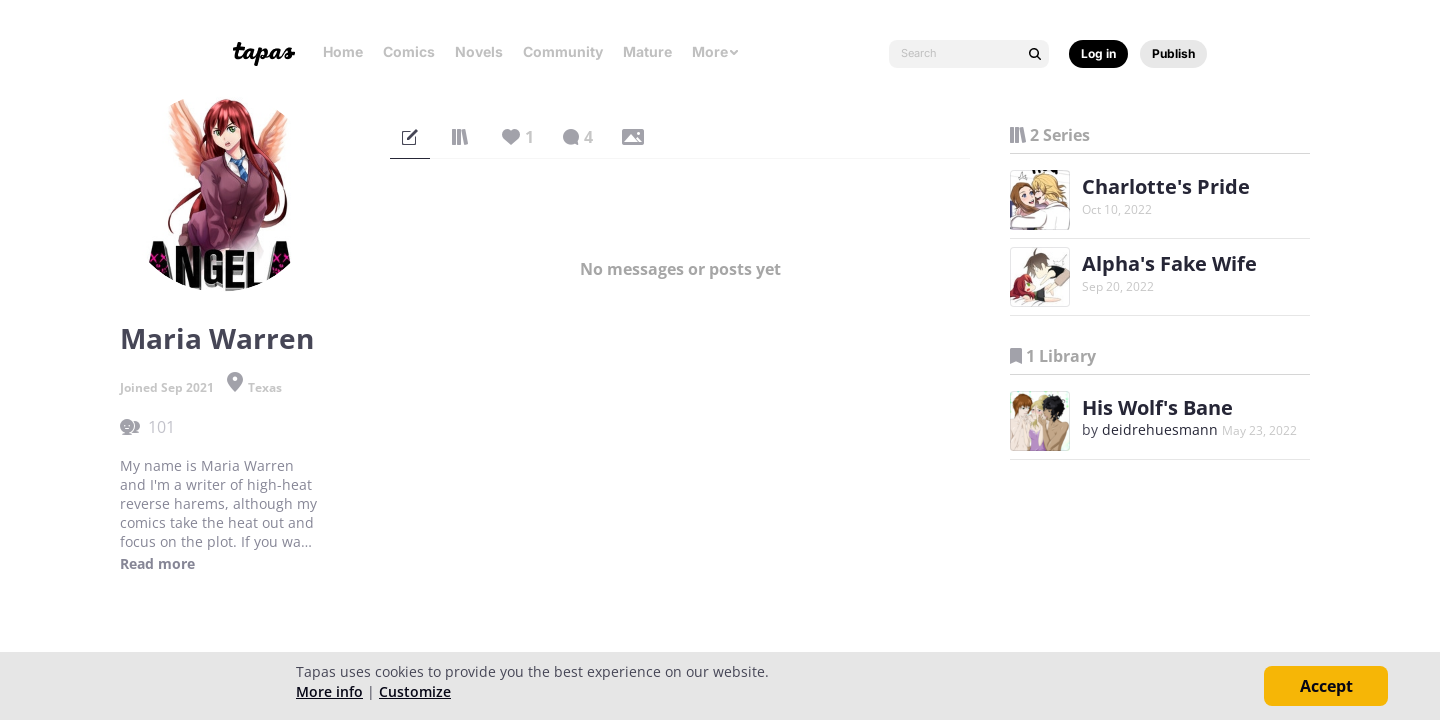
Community (563, 51)
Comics (409, 51)
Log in (1098, 53)
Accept (1326, 686)
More (716, 51)
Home (343, 51)
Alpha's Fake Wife (1169, 263)
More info (329, 691)
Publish (1173, 53)
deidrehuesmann (1160, 429)
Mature (647, 51)
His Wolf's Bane (1157, 407)
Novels (479, 51)
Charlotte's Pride (1166, 186)
